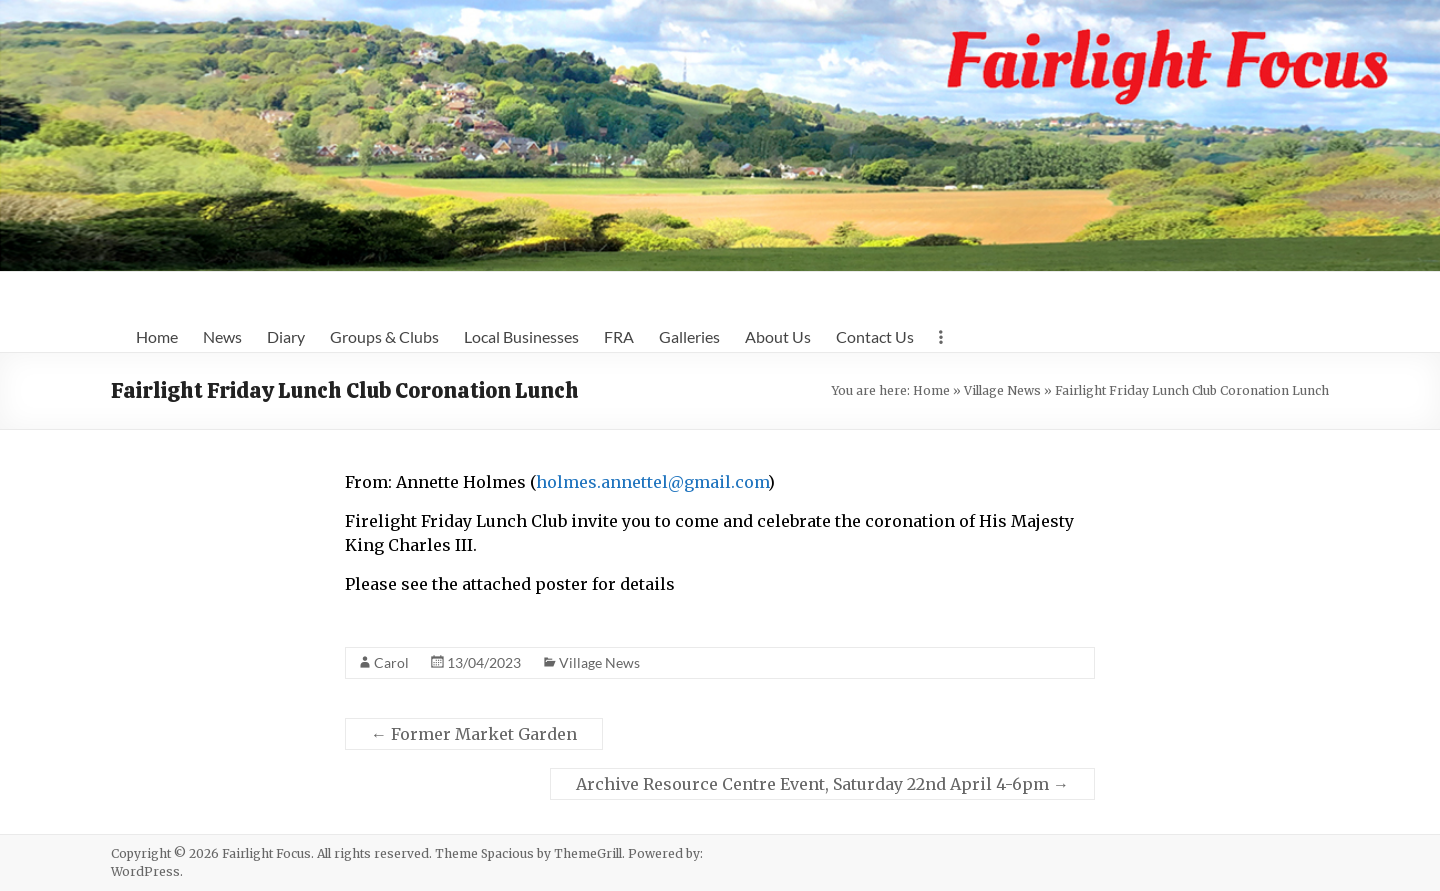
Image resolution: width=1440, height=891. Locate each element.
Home (157, 336)
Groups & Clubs (384, 336)
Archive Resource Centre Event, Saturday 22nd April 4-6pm (822, 784)
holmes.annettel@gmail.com (652, 482)
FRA (619, 336)
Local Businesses (521, 336)
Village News (1002, 390)
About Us (778, 336)
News (222, 336)
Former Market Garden (474, 734)
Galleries (689, 336)
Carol (391, 662)
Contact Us (875, 336)
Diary (286, 336)
